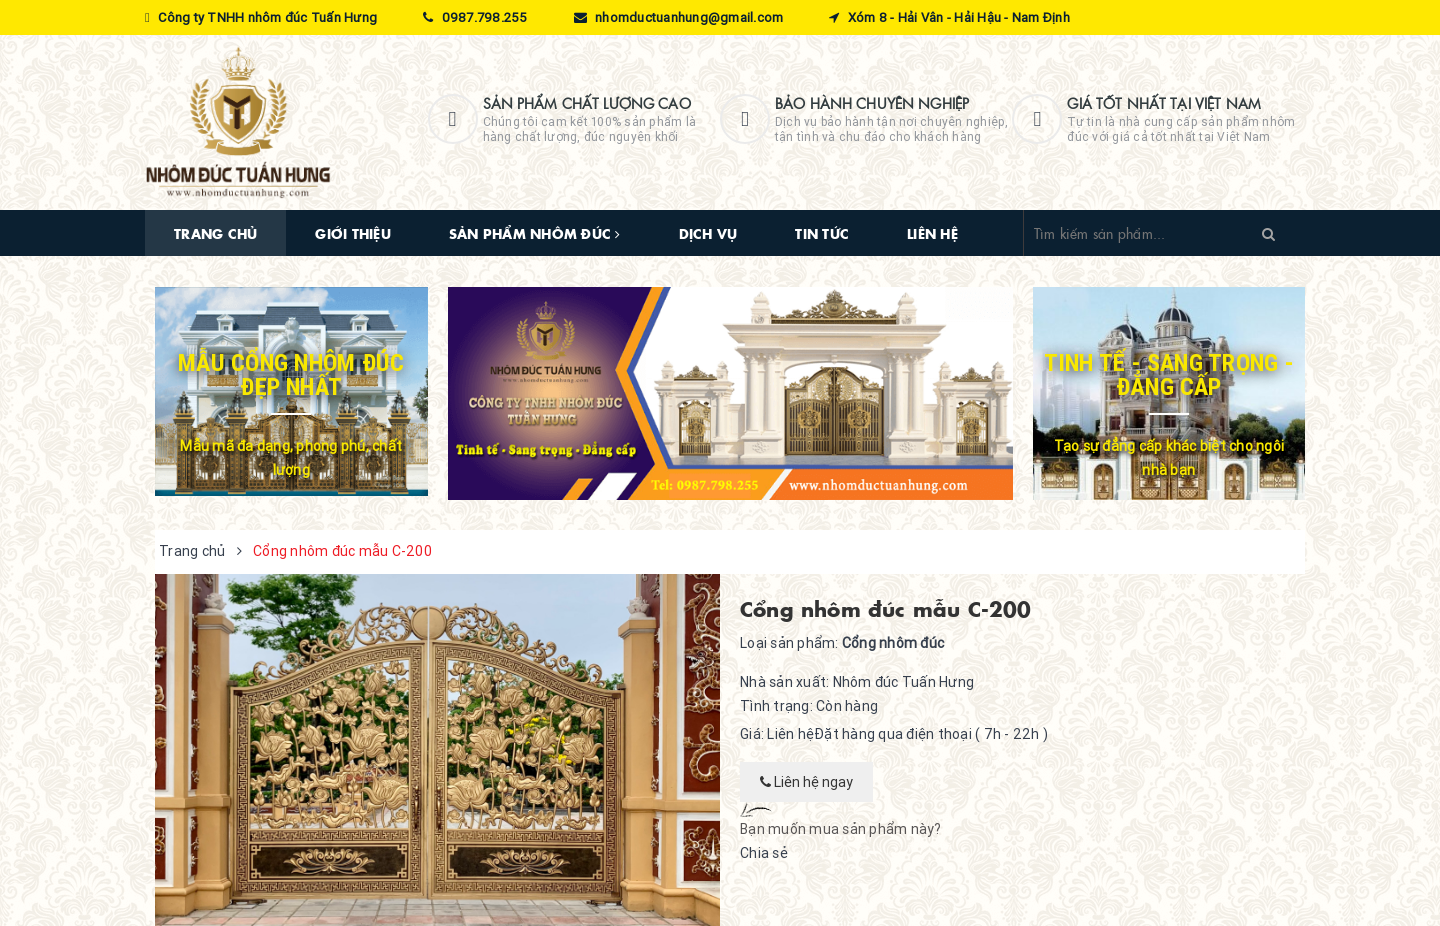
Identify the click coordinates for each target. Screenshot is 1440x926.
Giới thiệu (353, 233)
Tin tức (822, 233)
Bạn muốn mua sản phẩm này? (841, 829)
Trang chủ (215, 233)
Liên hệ (932, 233)
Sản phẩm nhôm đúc (535, 233)
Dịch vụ (708, 233)
